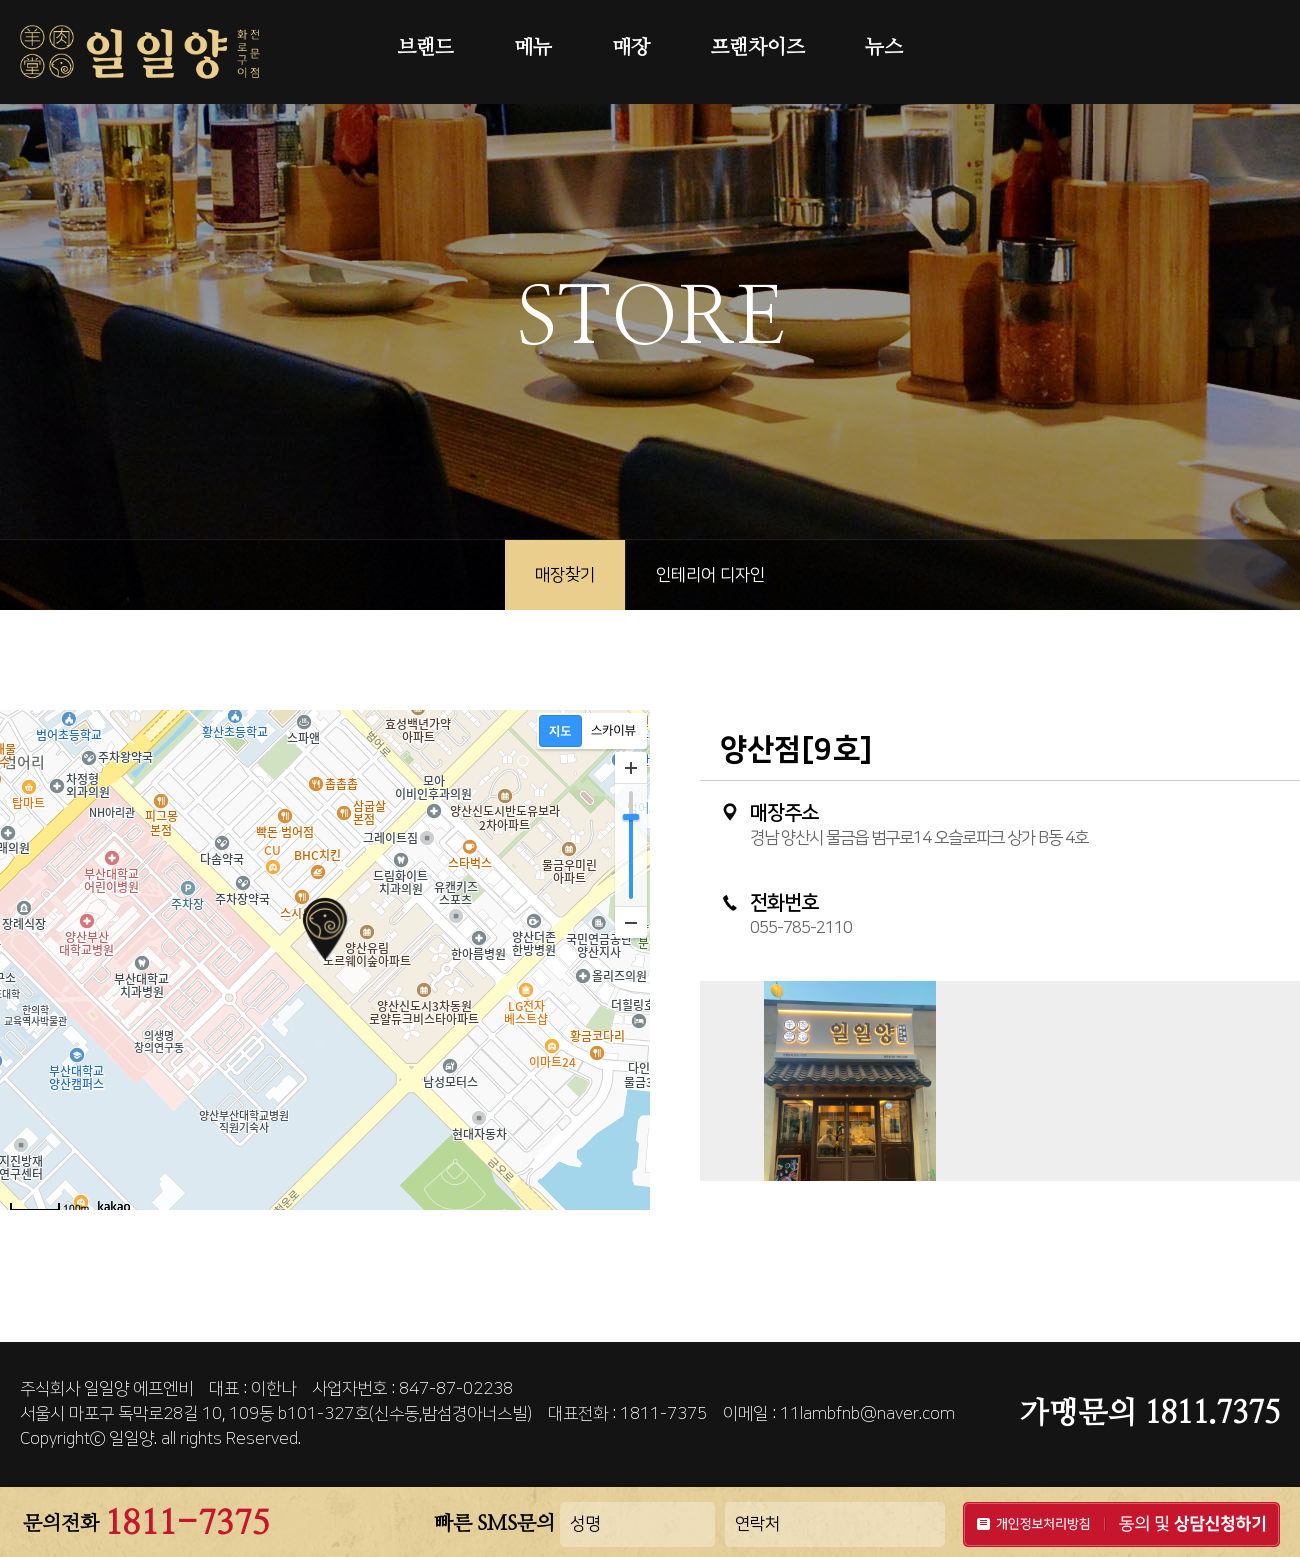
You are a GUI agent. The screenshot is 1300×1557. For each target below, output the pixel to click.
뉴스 (884, 48)
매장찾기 (565, 575)
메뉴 (533, 48)
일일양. (133, 1439)
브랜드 (425, 48)
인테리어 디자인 (710, 575)
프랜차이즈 (757, 48)
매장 (631, 48)
